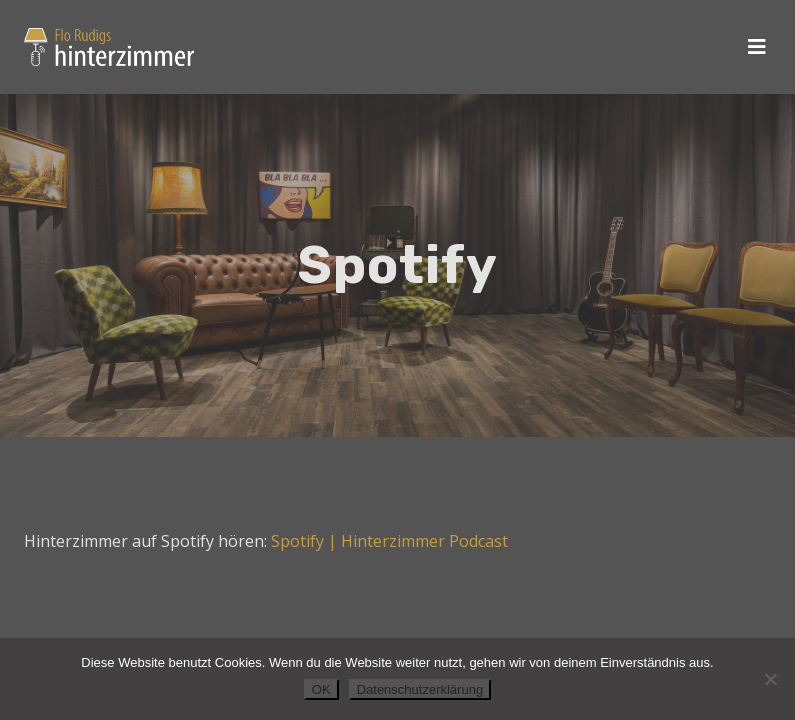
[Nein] (770, 679)
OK (321, 689)
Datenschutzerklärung (420, 689)
